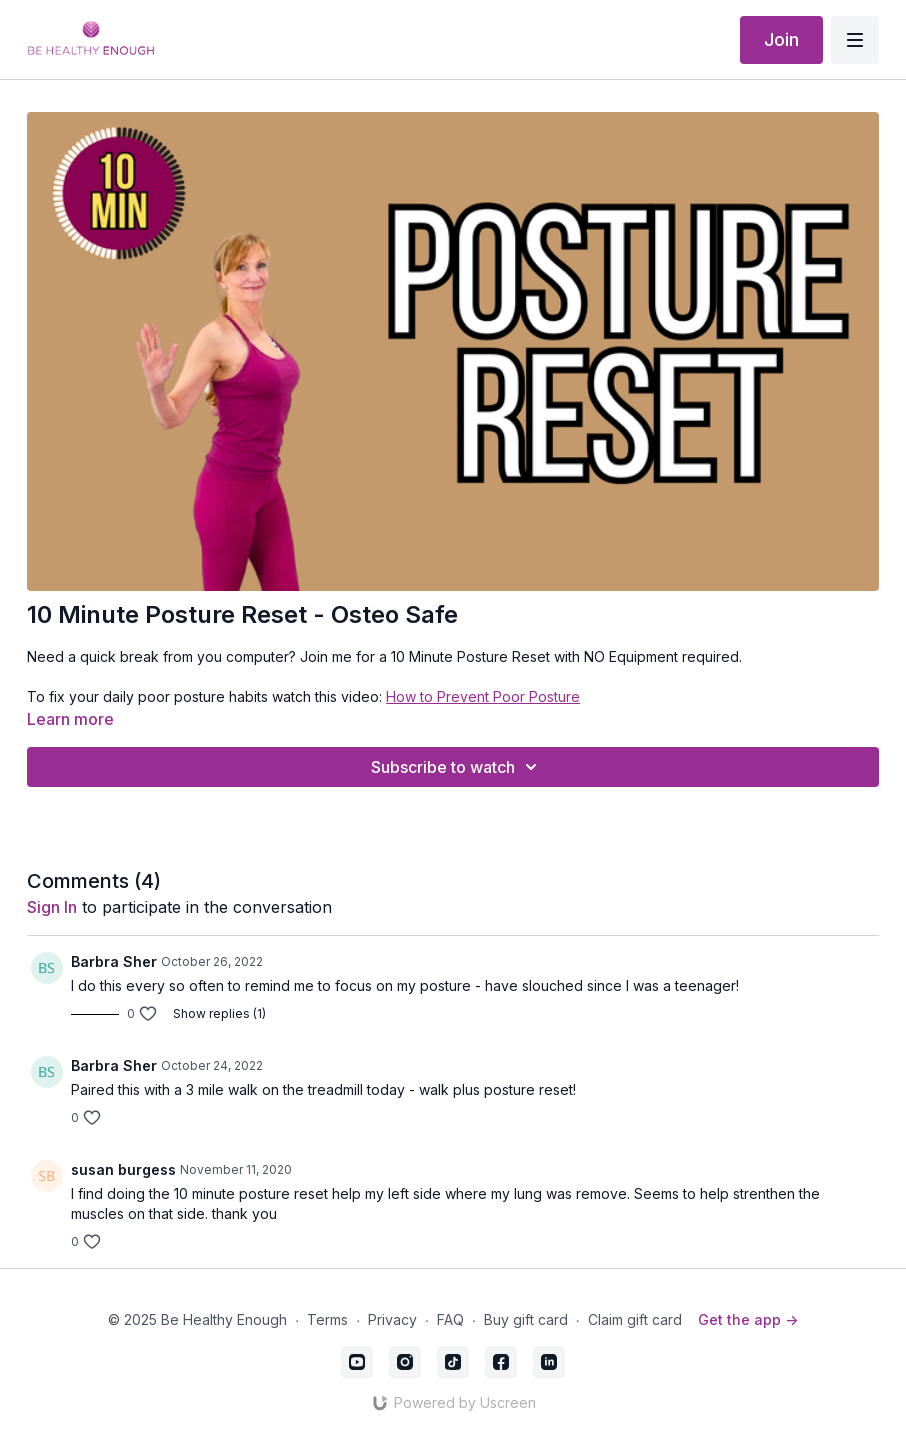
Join (781, 39)
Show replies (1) (219, 1013)
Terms (327, 1319)
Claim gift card (635, 1319)
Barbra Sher (114, 961)
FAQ (450, 1319)
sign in (52, 907)
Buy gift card (526, 1319)
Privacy (392, 1319)
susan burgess (123, 1169)
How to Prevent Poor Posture (483, 696)
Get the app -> (748, 1319)
